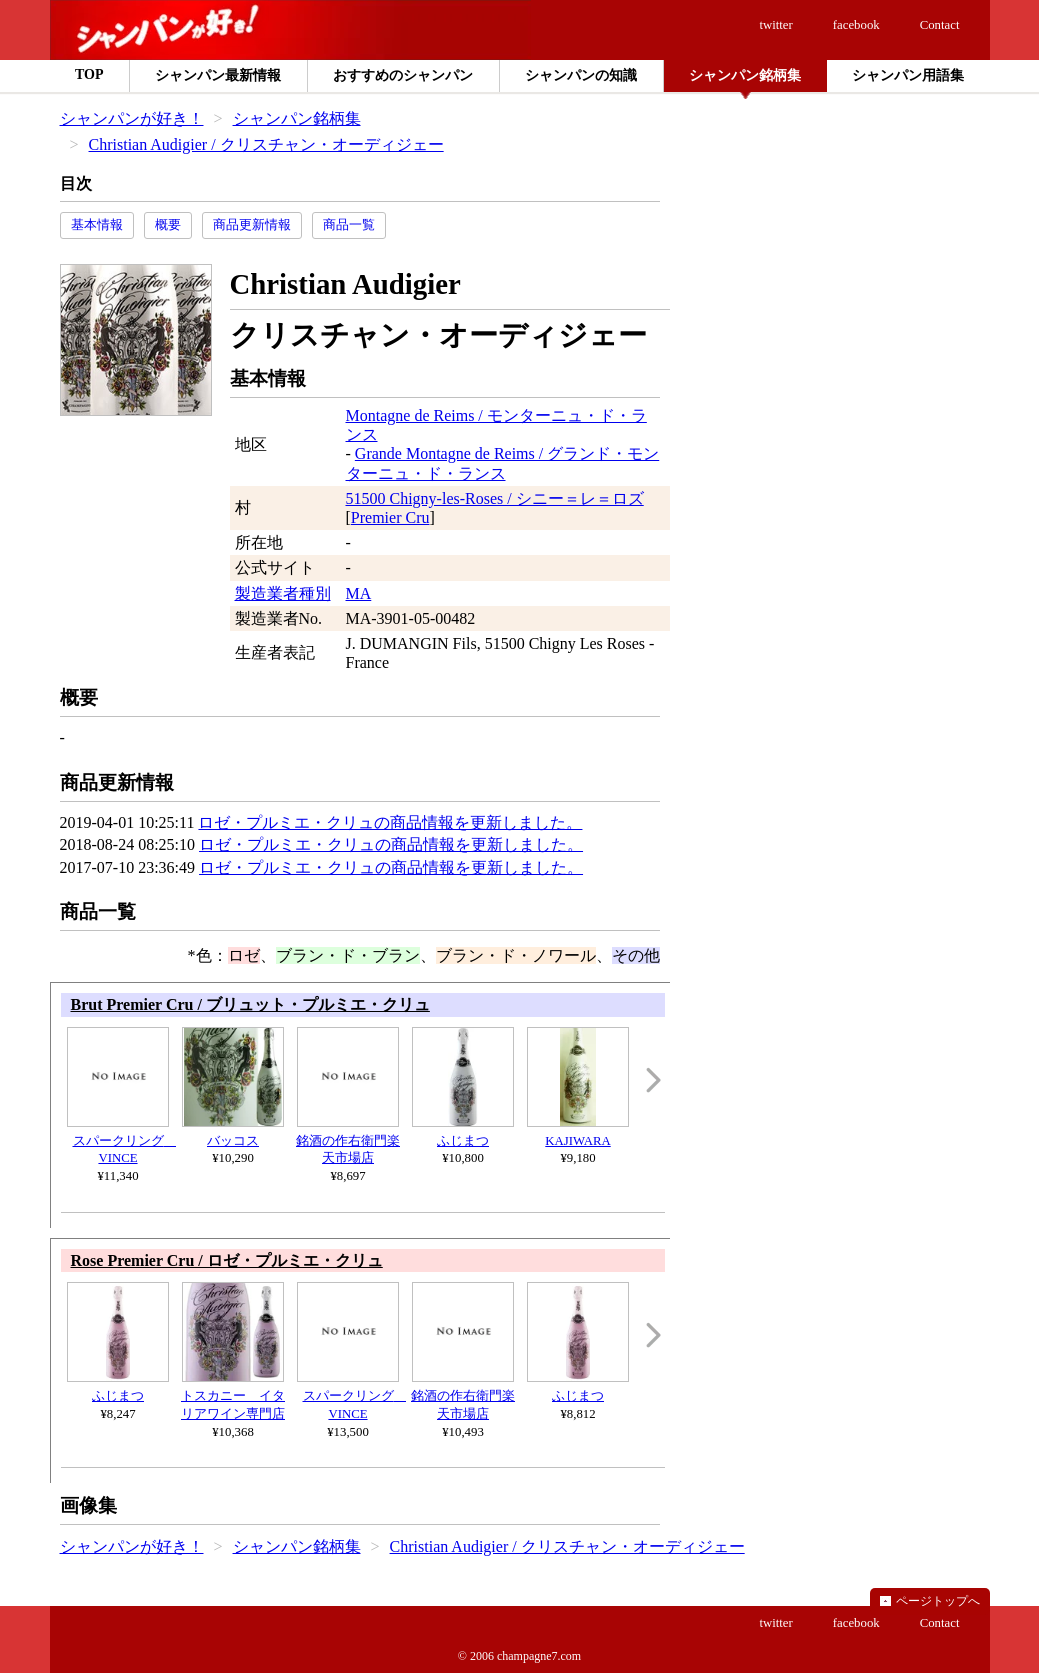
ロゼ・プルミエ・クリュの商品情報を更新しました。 (390, 822)
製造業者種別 (283, 593)
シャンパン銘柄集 (297, 118)
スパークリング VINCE (122, 1141)
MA (359, 593)
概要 (168, 225)
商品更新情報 (252, 225)
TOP (89, 74)
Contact (940, 25)
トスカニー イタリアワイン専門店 (233, 1396)
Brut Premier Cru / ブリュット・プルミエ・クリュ (250, 1004)
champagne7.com (539, 1656)
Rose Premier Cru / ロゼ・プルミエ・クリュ (227, 1260)
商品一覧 (349, 225)
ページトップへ (938, 1601)
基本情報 (97, 225)
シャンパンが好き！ (132, 118)
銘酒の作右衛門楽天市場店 (348, 1141)
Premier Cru (390, 517)
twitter (775, 25)
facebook (856, 25)
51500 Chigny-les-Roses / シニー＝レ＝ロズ (495, 498)
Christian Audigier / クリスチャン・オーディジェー (266, 144)
